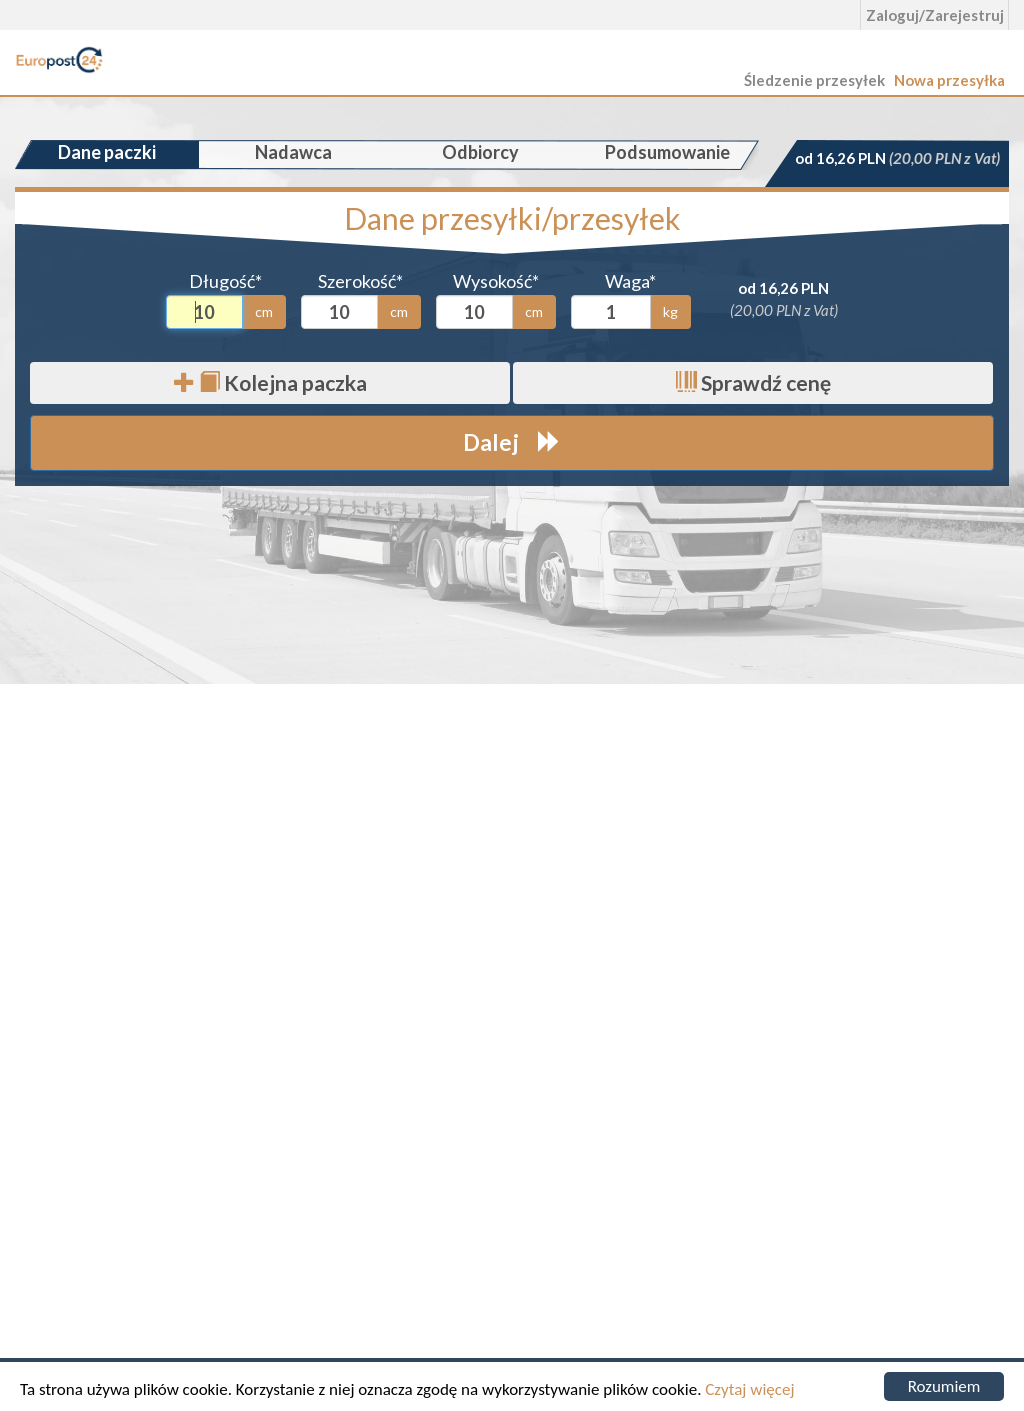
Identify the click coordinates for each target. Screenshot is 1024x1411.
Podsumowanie (667, 152)
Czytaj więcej (749, 1389)
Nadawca (293, 152)
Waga (630, 281)
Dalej (512, 442)
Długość (225, 281)
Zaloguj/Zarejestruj (935, 15)
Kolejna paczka (270, 382)
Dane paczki (107, 152)
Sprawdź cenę (753, 382)
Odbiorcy (480, 152)
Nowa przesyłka (949, 80)
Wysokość (496, 281)
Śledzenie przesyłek (814, 80)
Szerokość (360, 281)
